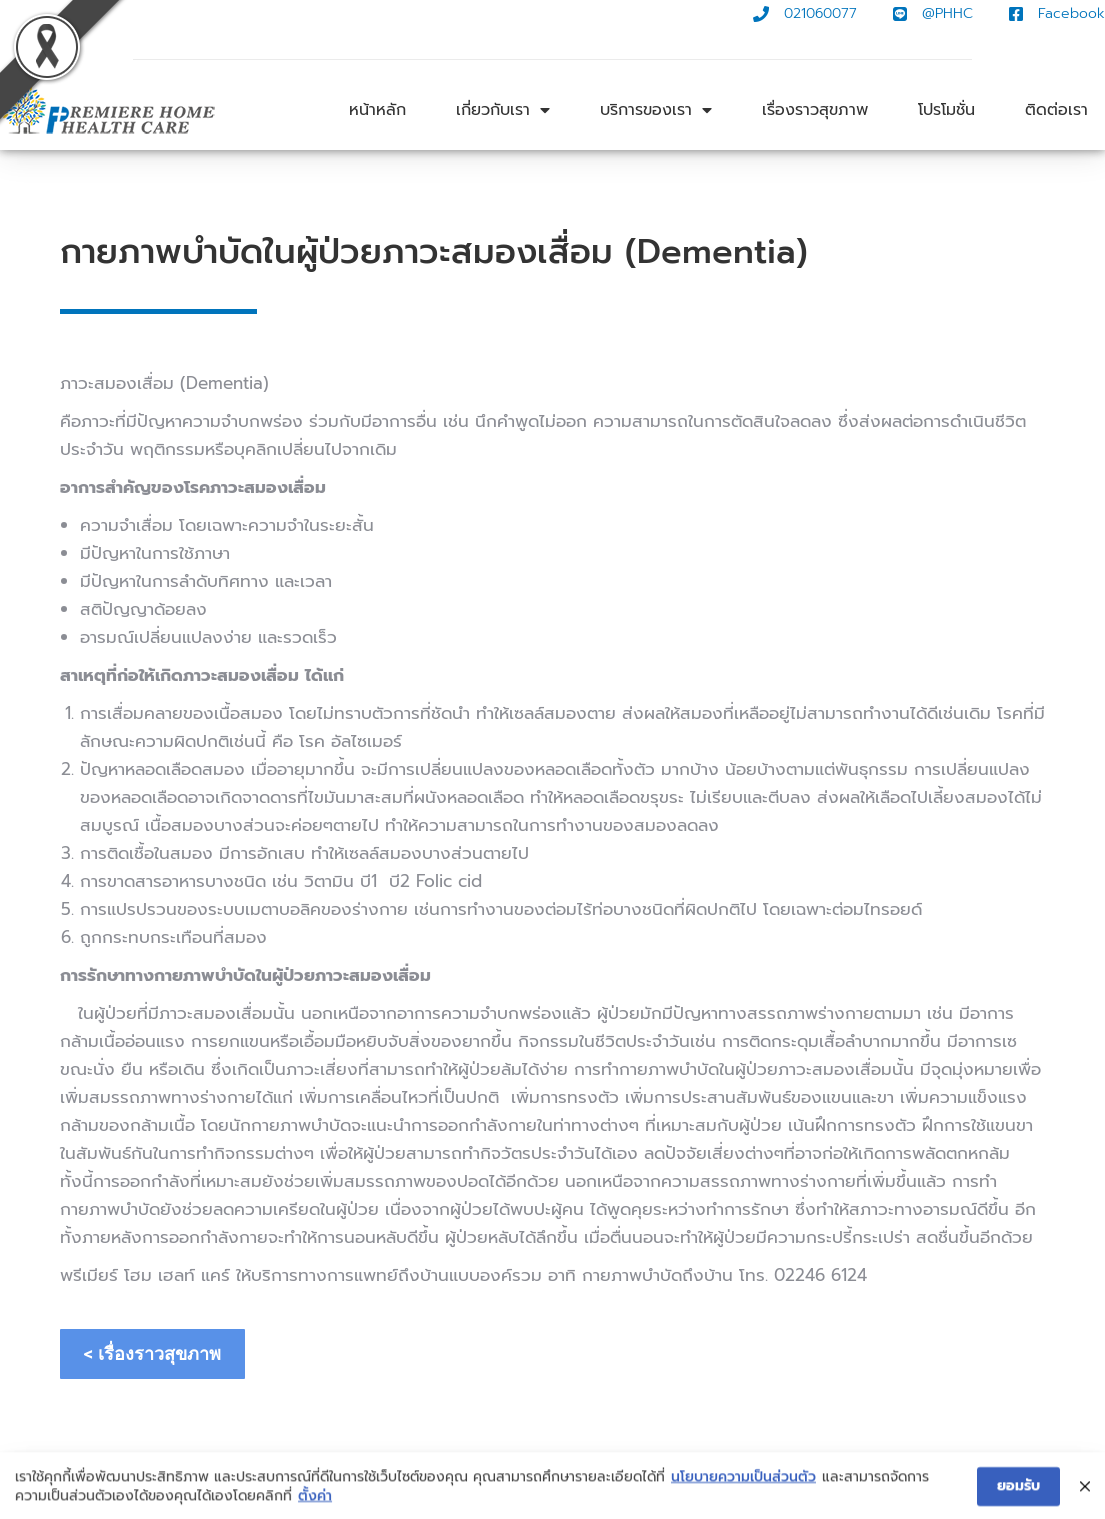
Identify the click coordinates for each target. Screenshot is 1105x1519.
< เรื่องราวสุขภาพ (152, 1353)
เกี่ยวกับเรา (503, 110)
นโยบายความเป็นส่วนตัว (743, 1484)
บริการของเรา (656, 110)
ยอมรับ (1018, 1493)
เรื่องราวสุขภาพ (815, 110)
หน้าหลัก (377, 110)
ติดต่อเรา (1056, 110)
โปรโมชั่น (946, 110)
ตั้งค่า (315, 1504)
